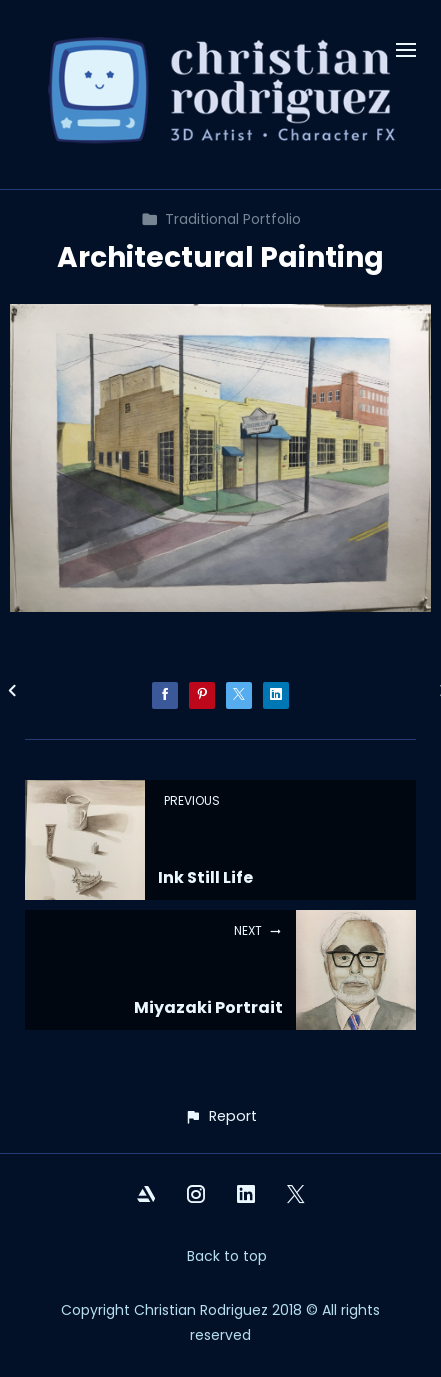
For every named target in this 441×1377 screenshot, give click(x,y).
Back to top (227, 1256)
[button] (220, 1116)
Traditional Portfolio (221, 219)
